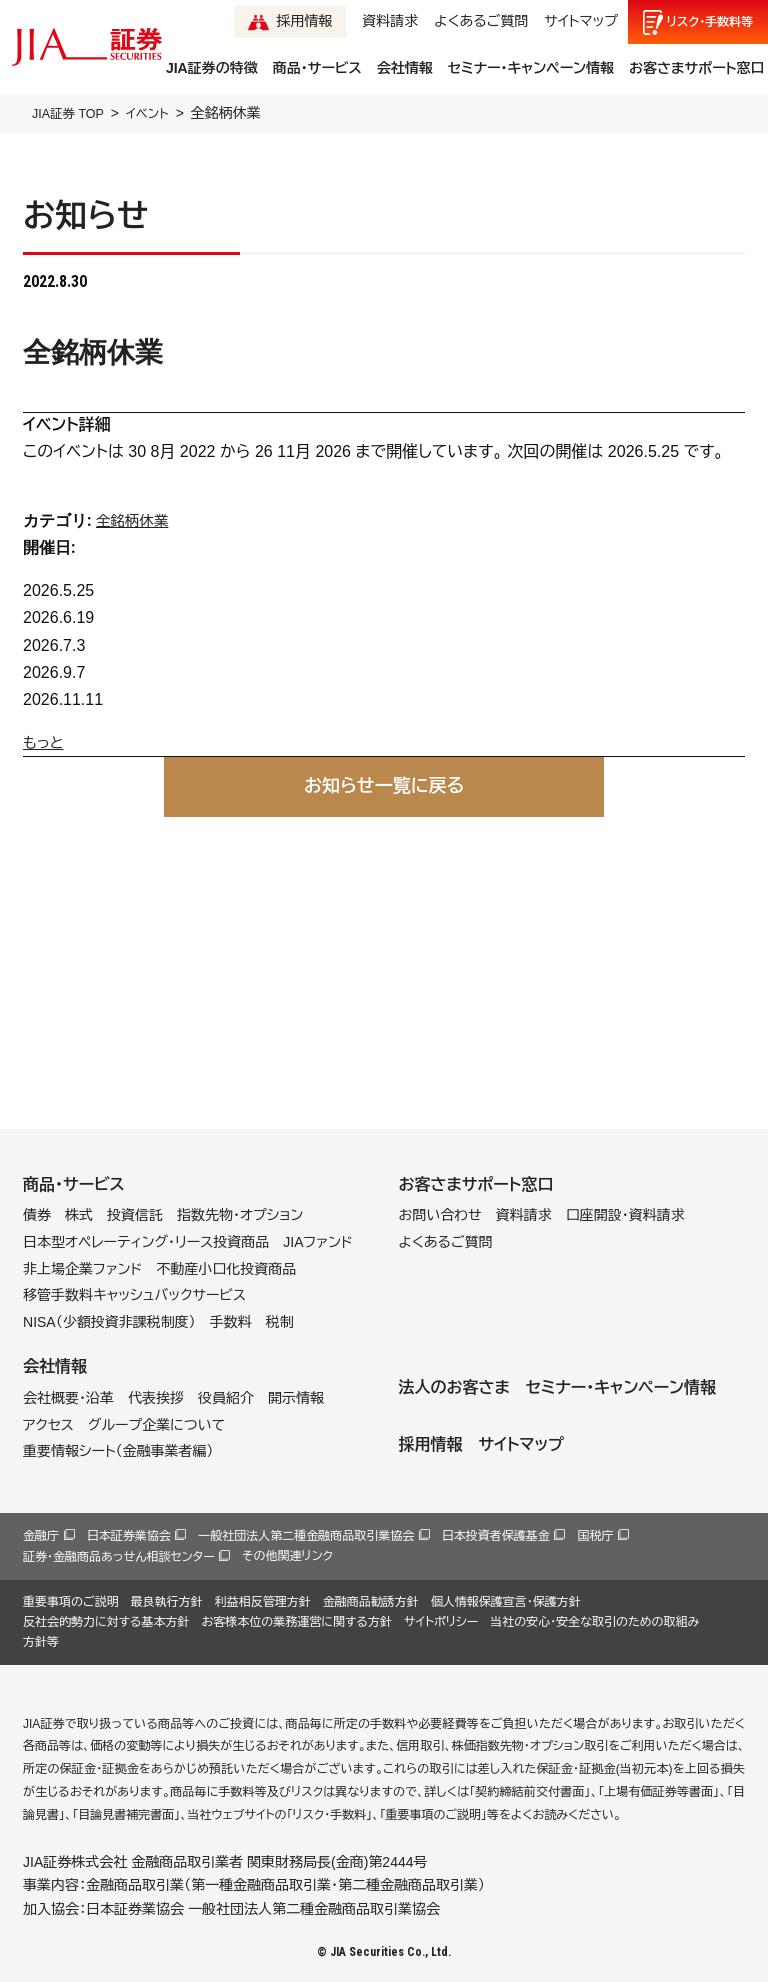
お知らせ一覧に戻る (384, 786)
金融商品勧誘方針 (371, 1601)
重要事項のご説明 (71, 1601)
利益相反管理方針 (263, 1601)
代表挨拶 (156, 1398)
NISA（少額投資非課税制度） (109, 1322)
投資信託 (135, 1215)
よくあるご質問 (481, 21)
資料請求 (390, 21)
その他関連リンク (287, 1556)
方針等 (41, 1642)
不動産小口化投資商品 (226, 1268)
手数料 (231, 1322)
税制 (280, 1322)
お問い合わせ (439, 1215)
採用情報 (304, 21)
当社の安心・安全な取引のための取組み (594, 1622)
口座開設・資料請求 (625, 1215)
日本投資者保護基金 (496, 1536)
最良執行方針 (167, 1601)
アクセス (48, 1424)
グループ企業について (156, 1424)
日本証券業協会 (129, 1536)
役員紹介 (226, 1398)
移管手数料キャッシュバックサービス (134, 1295)
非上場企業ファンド (82, 1268)
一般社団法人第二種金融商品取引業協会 (306, 1536)
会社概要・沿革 (68, 1398)
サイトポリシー (441, 1622)
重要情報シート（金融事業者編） (118, 1451)
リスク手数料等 (710, 22)
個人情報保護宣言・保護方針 (506, 1601)
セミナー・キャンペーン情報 (531, 68)
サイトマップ (581, 21)
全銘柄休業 (136, 520)
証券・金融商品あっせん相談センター (119, 1557)
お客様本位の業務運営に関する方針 (297, 1622)
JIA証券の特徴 (212, 68)
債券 (37, 1215)
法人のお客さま (453, 1387)
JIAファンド (318, 1242)
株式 (79, 1215)
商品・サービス (317, 68)
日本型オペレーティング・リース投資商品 (146, 1242)
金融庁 (41, 1536)
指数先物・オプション (240, 1215)
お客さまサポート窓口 (696, 68)
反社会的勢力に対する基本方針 (106, 1622)
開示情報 (296, 1398)
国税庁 (595, 1536)
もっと (45, 742)
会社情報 (405, 68)
